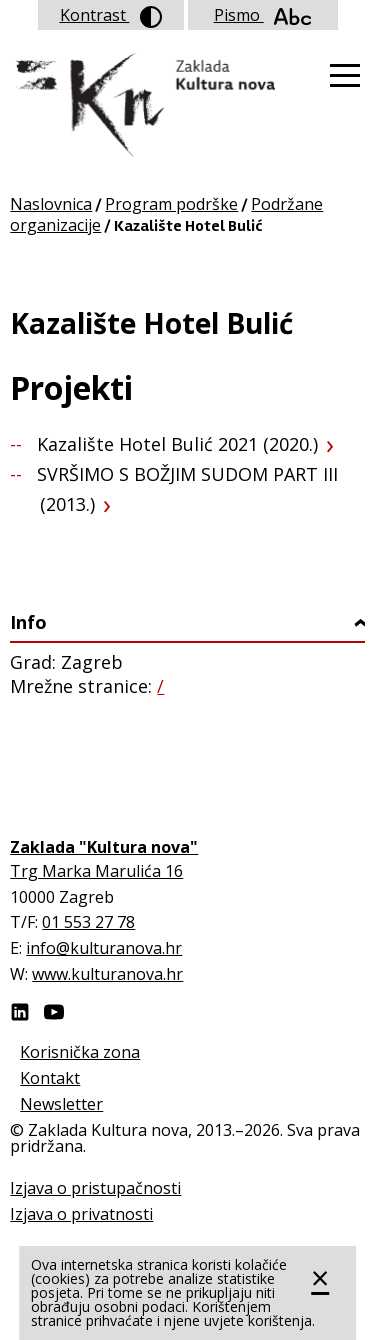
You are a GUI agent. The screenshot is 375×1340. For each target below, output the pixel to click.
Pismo (263, 15)
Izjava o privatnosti (81, 1214)
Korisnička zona (80, 1052)
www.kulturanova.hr (107, 974)
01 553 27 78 (88, 922)
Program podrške (171, 204)
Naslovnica (51, 204)
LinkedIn (20, 1012)
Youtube (54, 1012)
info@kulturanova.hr (104, 948)
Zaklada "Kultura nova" (142, 106)
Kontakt (50, 1078)
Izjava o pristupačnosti (95, 1188)
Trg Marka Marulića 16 (96, 871)
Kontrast (111, 16)
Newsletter (61, 1104)
